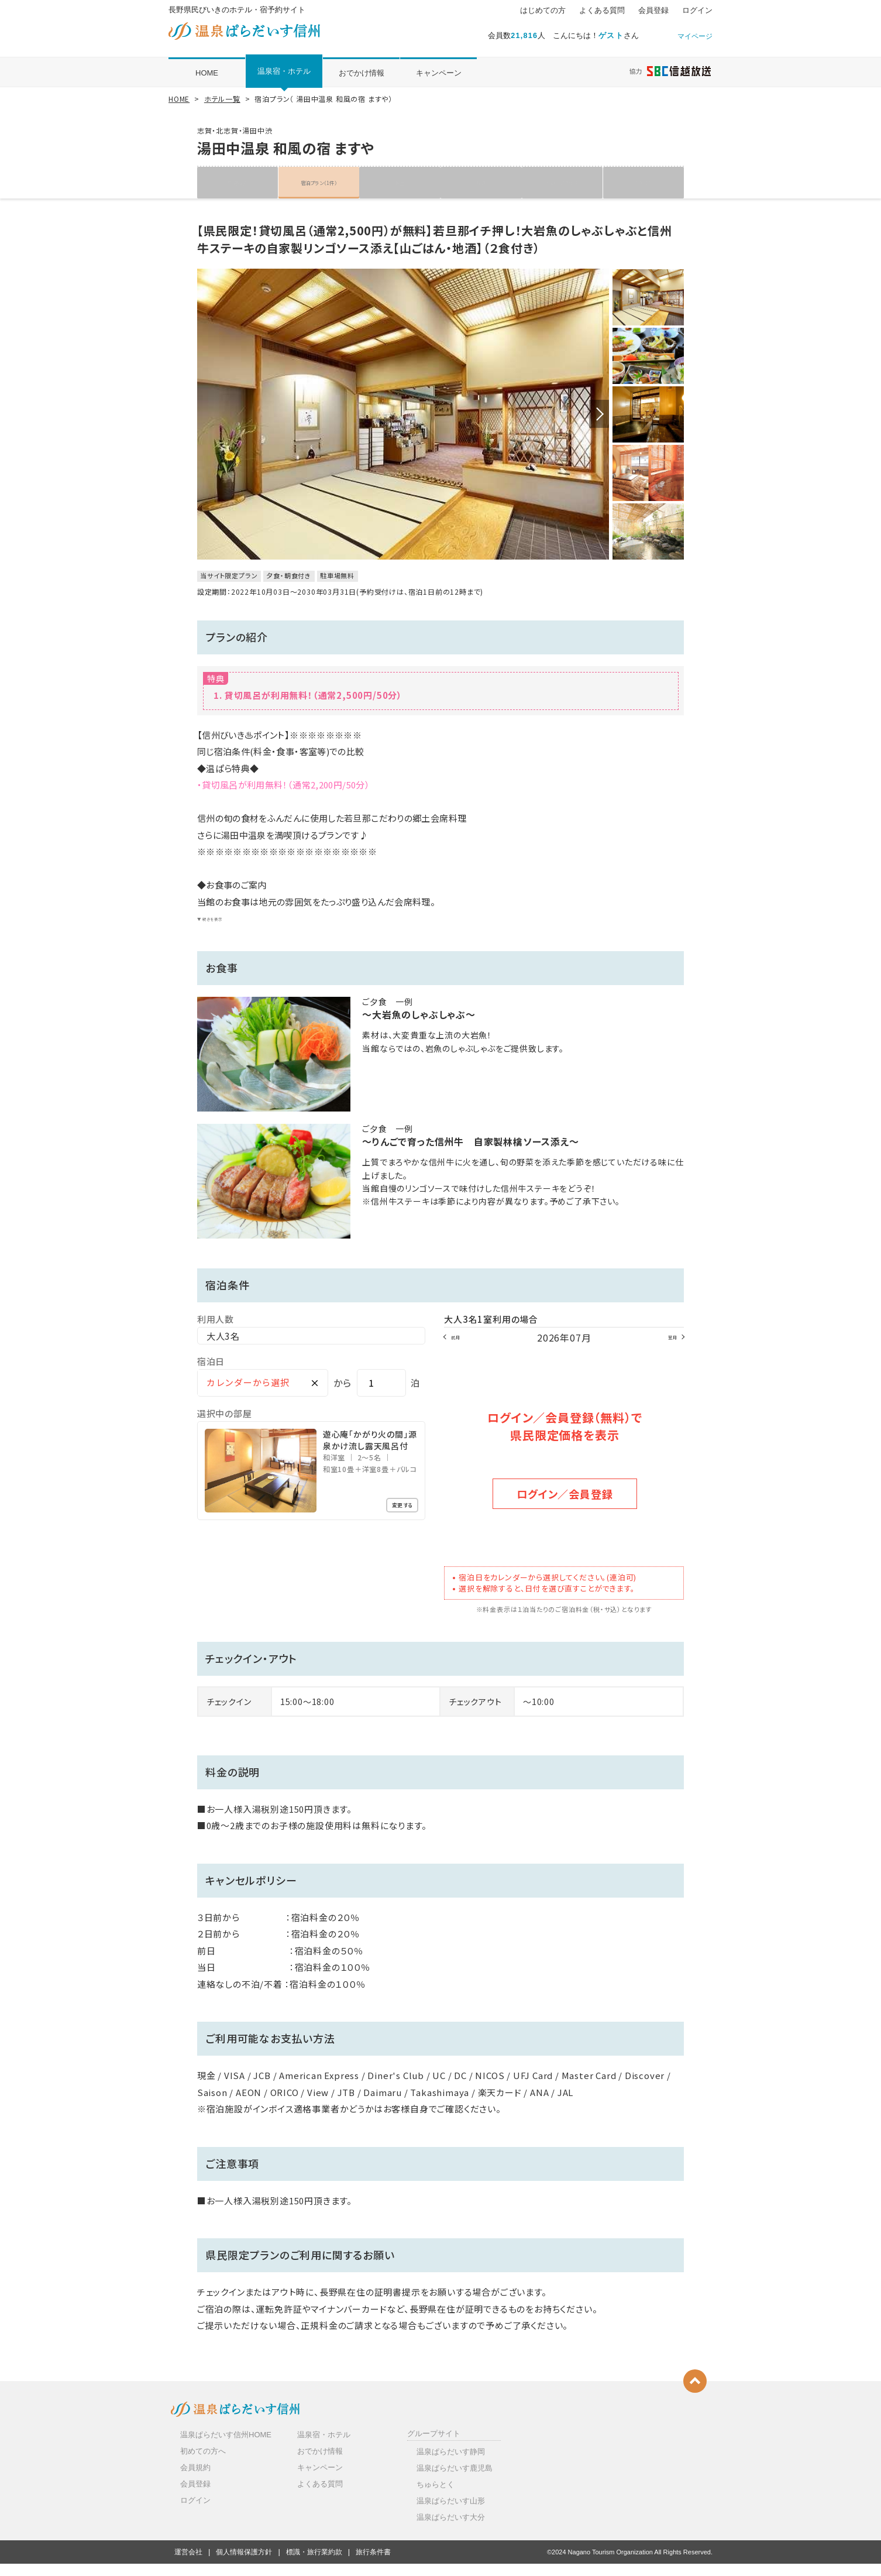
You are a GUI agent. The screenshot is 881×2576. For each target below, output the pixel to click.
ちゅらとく (436, 2496)
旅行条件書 (373, 2564)
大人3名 (223, 1352)
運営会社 (188, 2564)
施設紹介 (238, 182)
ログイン (697, 10)
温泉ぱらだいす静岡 (451, 2463)
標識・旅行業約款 (314, 2564)
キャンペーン (439, 72)
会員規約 (195, 2479)
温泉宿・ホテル (284, 71)
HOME (206, 72)
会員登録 (653, 10)
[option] (403, 423)
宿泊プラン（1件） (319, 182)
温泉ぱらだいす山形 (451, 2513)
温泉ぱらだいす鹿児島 (455, 2479)
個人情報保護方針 (244, 2564)
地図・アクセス (562, 182)
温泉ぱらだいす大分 (451, 2529)
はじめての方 (543, 10)
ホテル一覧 (222, 99)
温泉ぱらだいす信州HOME (225, 2446)
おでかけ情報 (361, 72)
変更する (394, 1523)
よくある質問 (602, 10)
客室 (400, 182)
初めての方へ (203, 2462)
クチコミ (643, 182)
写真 (481, 182)
